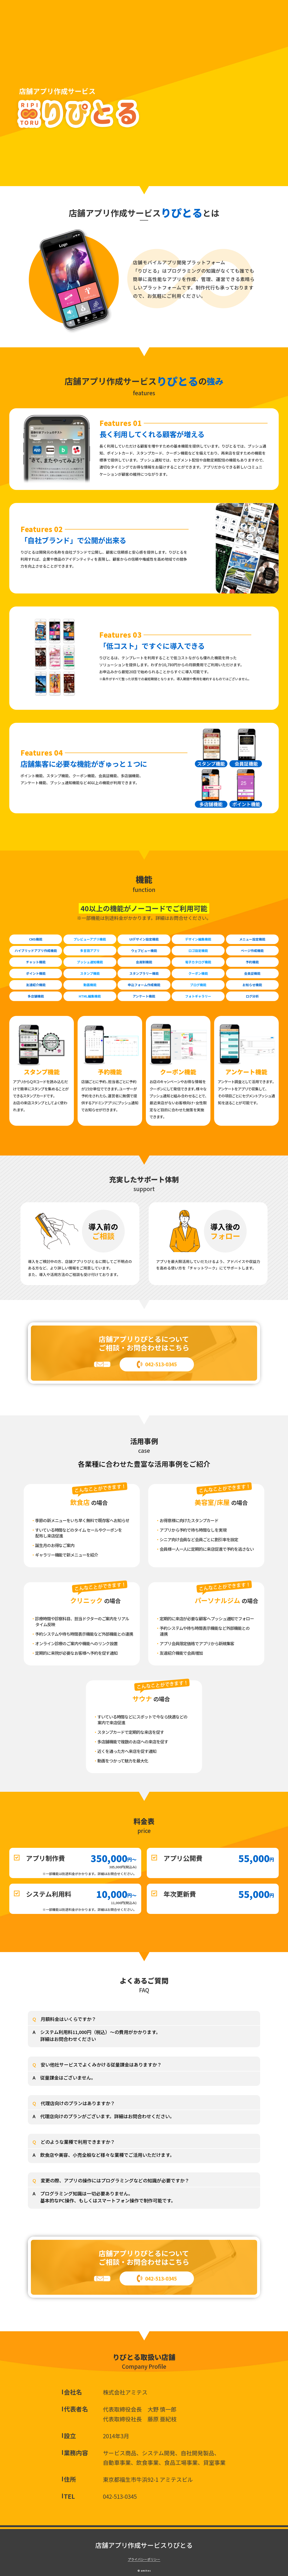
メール (107, 1364)
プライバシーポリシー (144, 2559)
